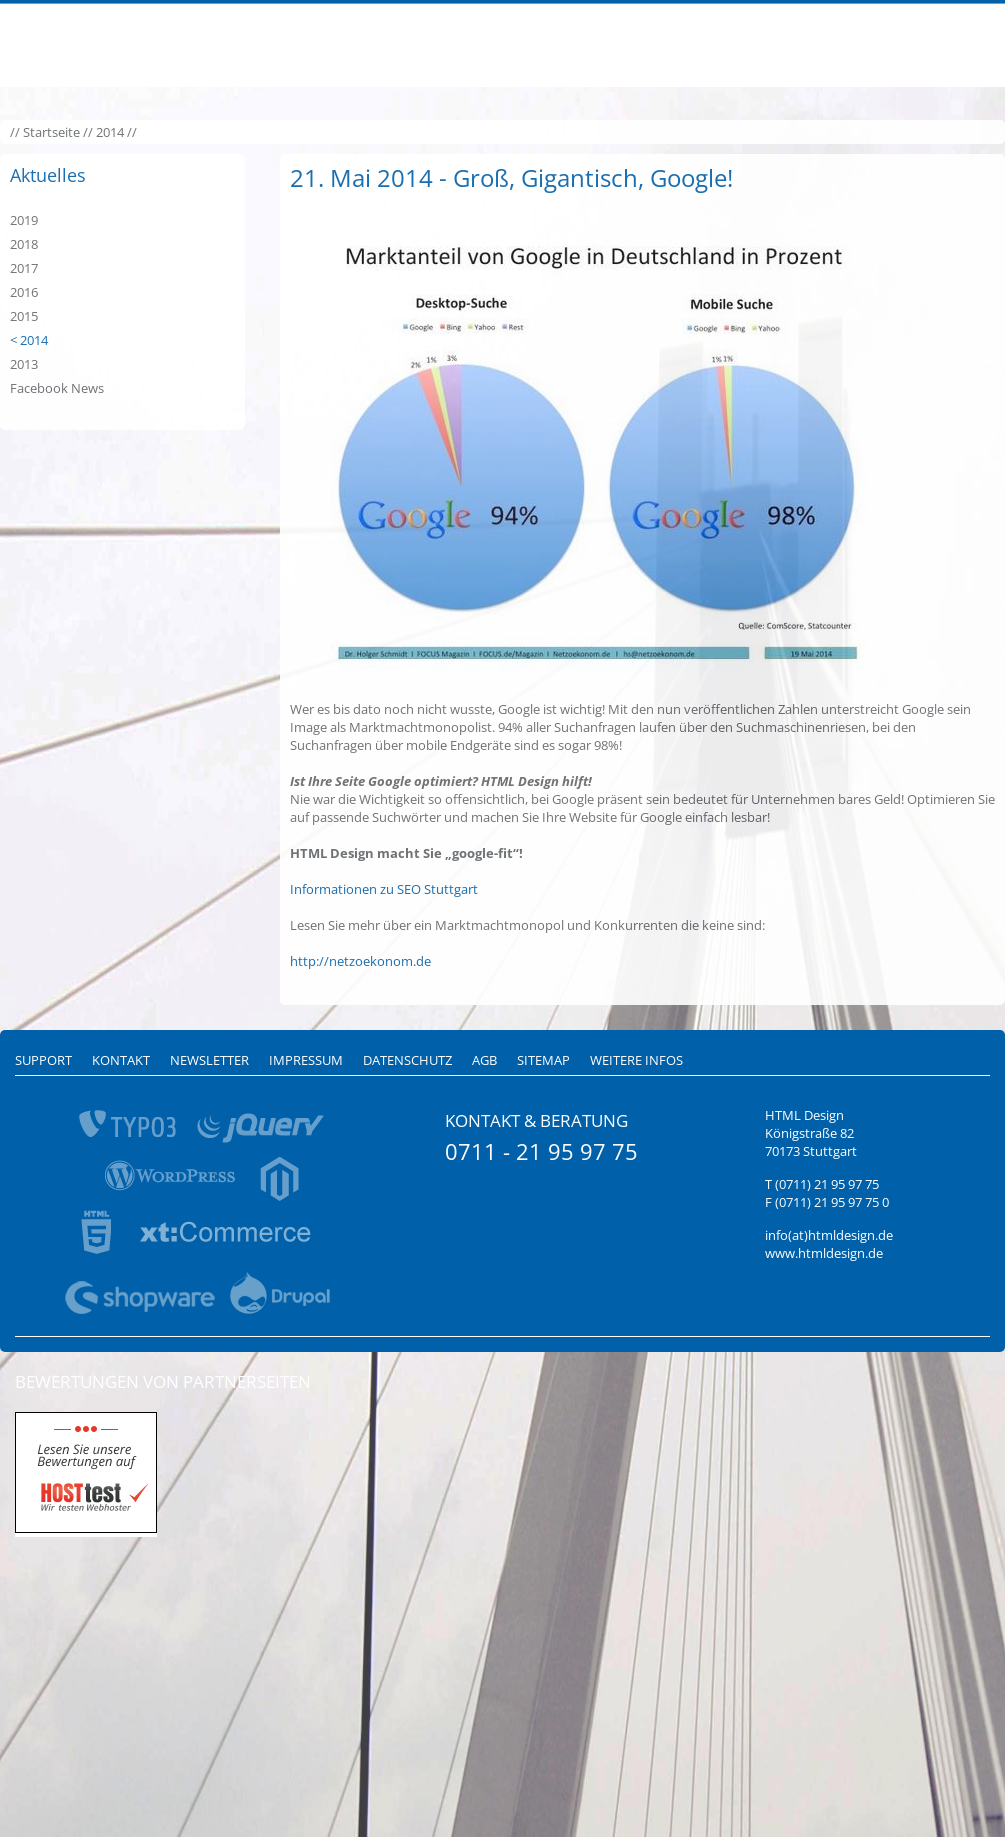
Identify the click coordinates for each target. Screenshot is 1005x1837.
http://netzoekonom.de (360, 961)
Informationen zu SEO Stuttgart (384, 889)
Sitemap (543, 1060)
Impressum (306, 1060)
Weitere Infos (636, 1060)
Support (43, 1060)
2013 (24, 364)
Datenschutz (407, 1060)
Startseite (51, 132)
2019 (24, 220)
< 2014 (29, 340)
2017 (24, 268)
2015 (24, 316)
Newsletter (209, 1060)
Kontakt (121, 1060)
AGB (484, 1060)
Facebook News (57, 388)
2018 (24, 244)
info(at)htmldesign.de (829, 1235)
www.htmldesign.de (824, 1253)
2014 (110, 132)
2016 (24, 292)
